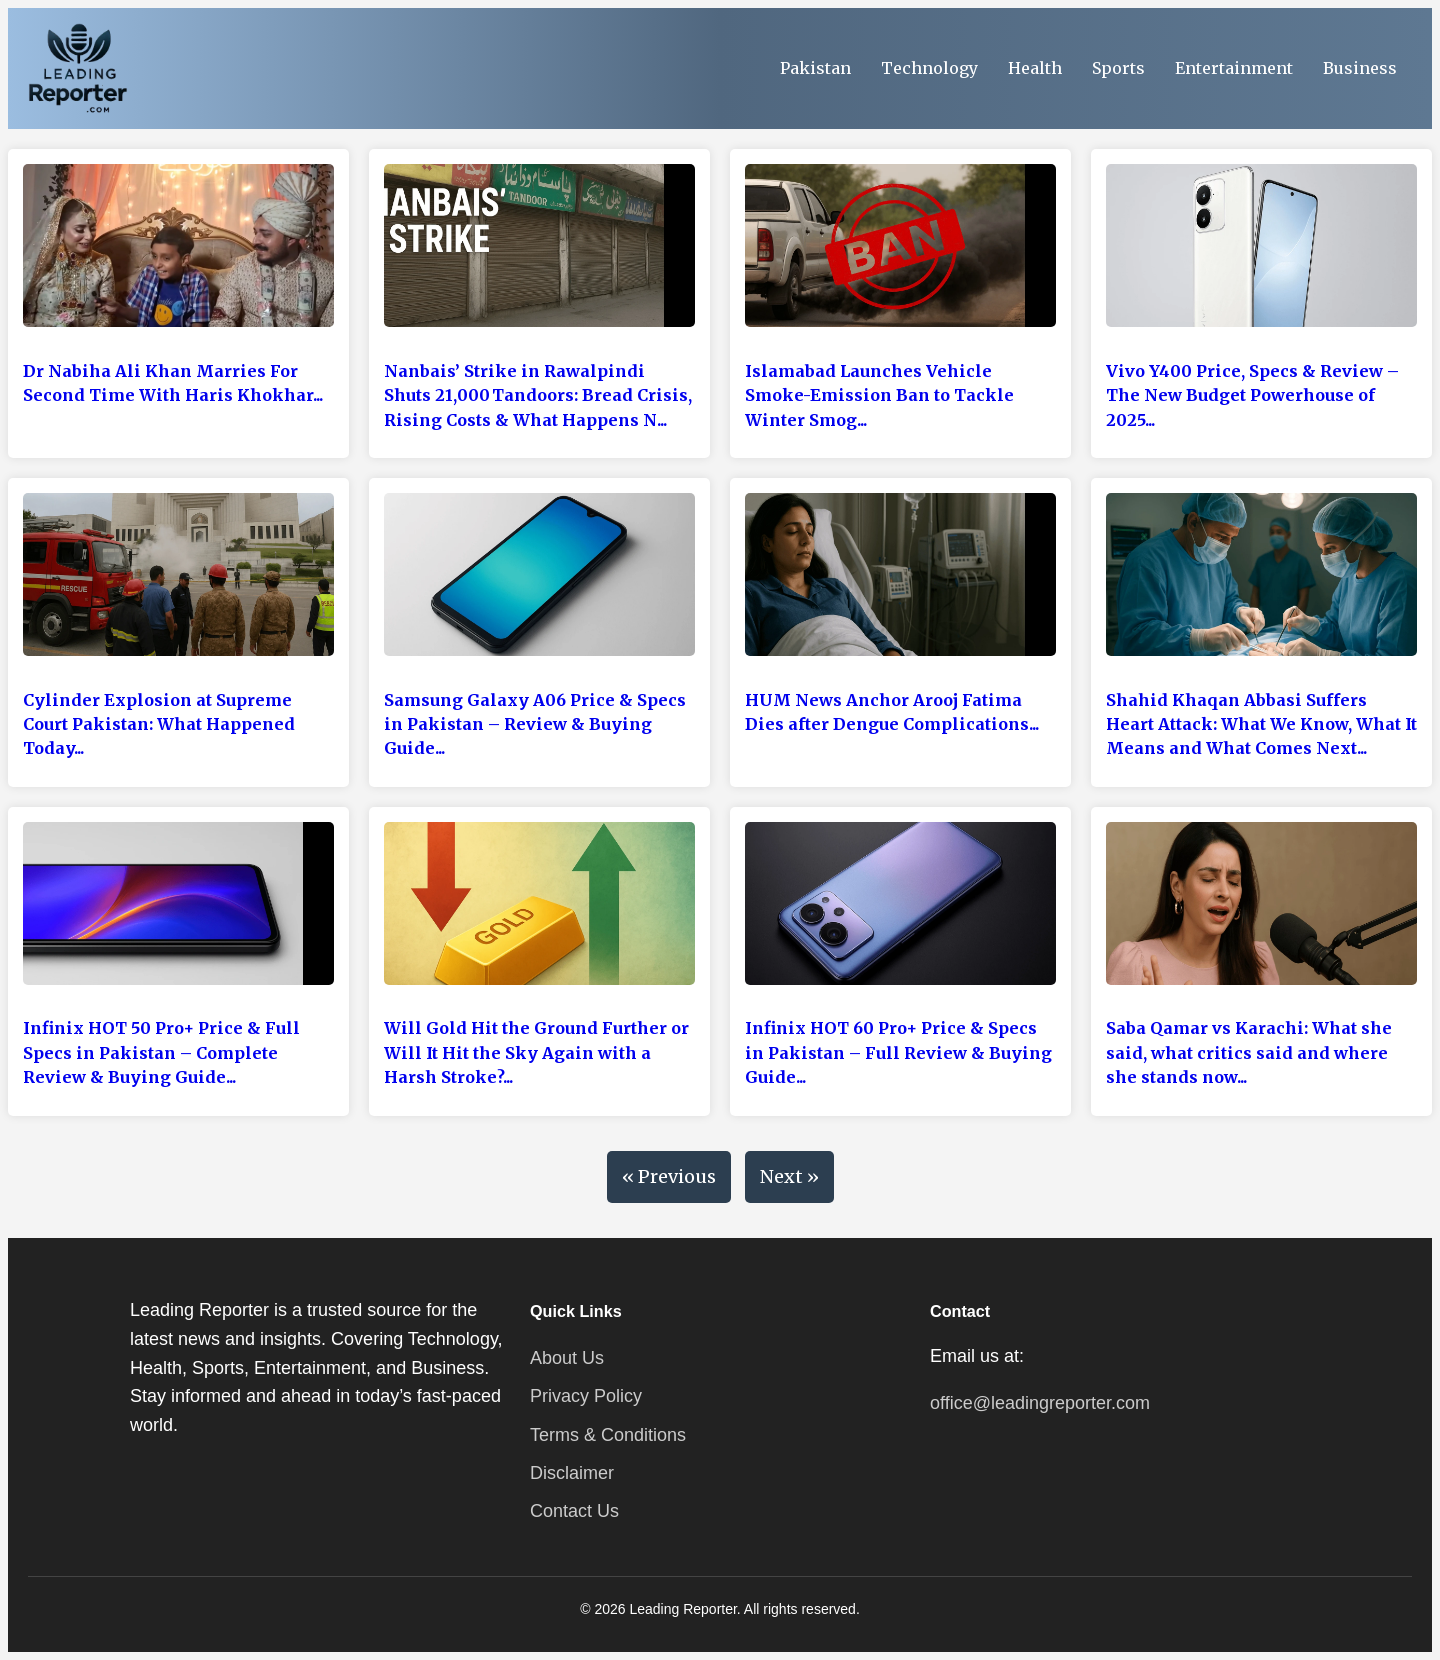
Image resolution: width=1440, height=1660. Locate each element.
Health (1035, 68)
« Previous (669, 1176)
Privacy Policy (586, 1396)
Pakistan (815, 68)
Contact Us (574, 1511)
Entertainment (1234, 68)
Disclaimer (572, 1473)
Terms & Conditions (608, 1435)
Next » (789, 1176)
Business (1360, 68)
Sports (1118, 68)
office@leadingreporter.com (1040, 1403)
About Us (567, 1358)
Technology (929, 68)
